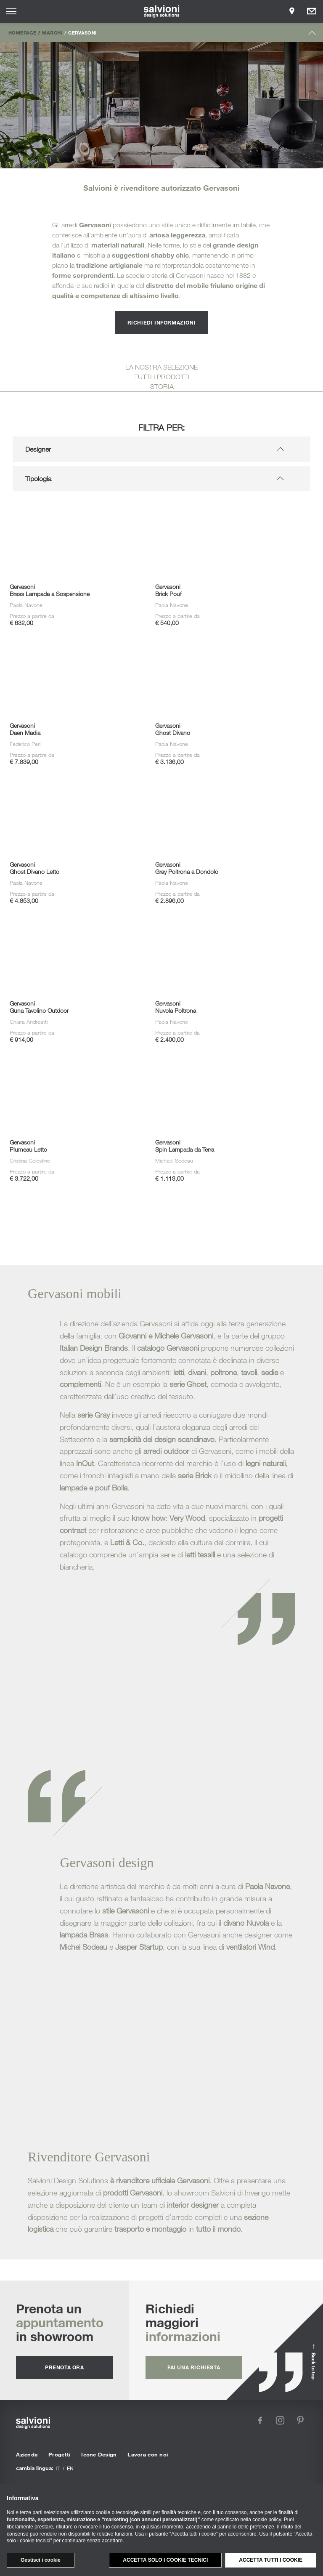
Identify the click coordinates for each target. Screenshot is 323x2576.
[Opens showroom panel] (291, 11)
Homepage (22, 32)
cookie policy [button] (266, 2520)
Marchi (52, 32)
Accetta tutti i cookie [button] (270, 2560)
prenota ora (64, 2367)
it (58, 2468)
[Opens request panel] (311, 11)
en (70, 2468)
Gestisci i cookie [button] (41, 2560)
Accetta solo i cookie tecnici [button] (165, 2560)
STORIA (162, 386)
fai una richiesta (193, 2367)
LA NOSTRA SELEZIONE (161, 367)
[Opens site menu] (11, 11)
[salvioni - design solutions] (162, 11)
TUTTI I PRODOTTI (162, 377)
